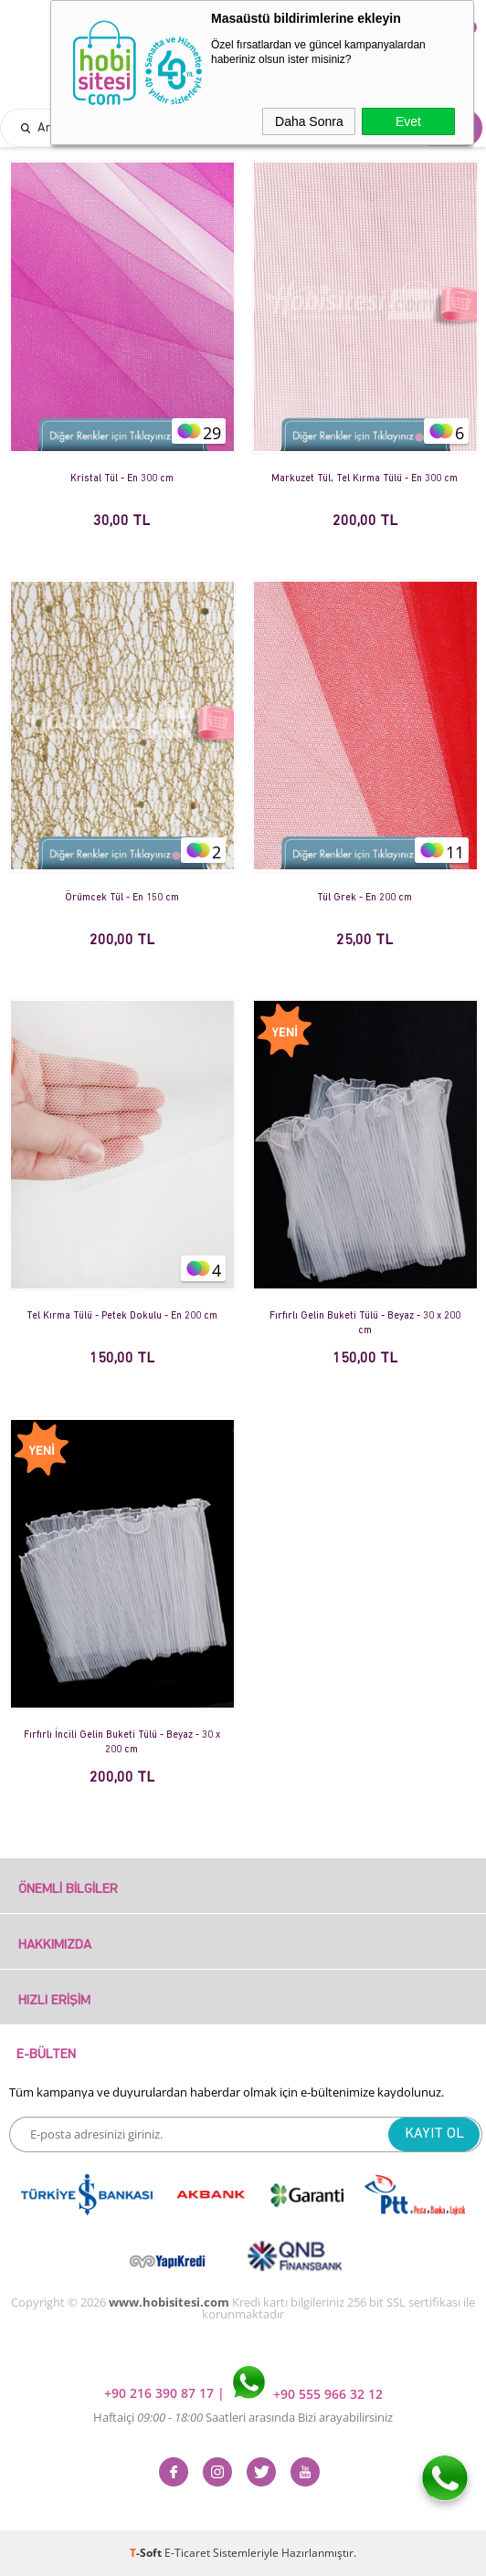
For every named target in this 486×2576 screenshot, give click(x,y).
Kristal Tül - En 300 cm (122, 479)
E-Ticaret (187, 2552)
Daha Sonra (309, 121)
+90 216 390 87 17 (160, 2394)
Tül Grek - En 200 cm (364, 898)
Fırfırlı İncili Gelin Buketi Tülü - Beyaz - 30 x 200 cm (122, 1742)
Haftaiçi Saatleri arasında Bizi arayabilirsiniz (243, 2417)
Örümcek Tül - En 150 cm (122, 898)
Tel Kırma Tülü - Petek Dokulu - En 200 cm (121, 1316)
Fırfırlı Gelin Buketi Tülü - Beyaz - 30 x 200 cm (364, 1323)
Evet (408, 121)
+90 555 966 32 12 (308, 2394)
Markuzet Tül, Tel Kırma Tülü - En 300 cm (364, 479)
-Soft (147, 2552)
